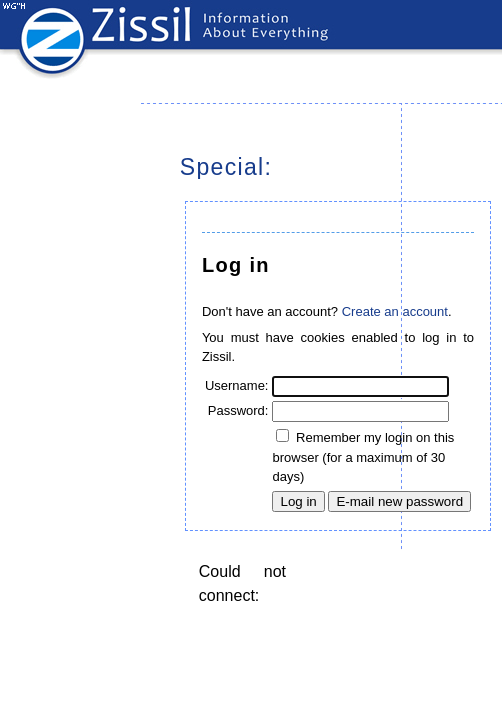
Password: (238, 410)
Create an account (395, 311)
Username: (237, 385)
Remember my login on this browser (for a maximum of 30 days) (363, 457)
